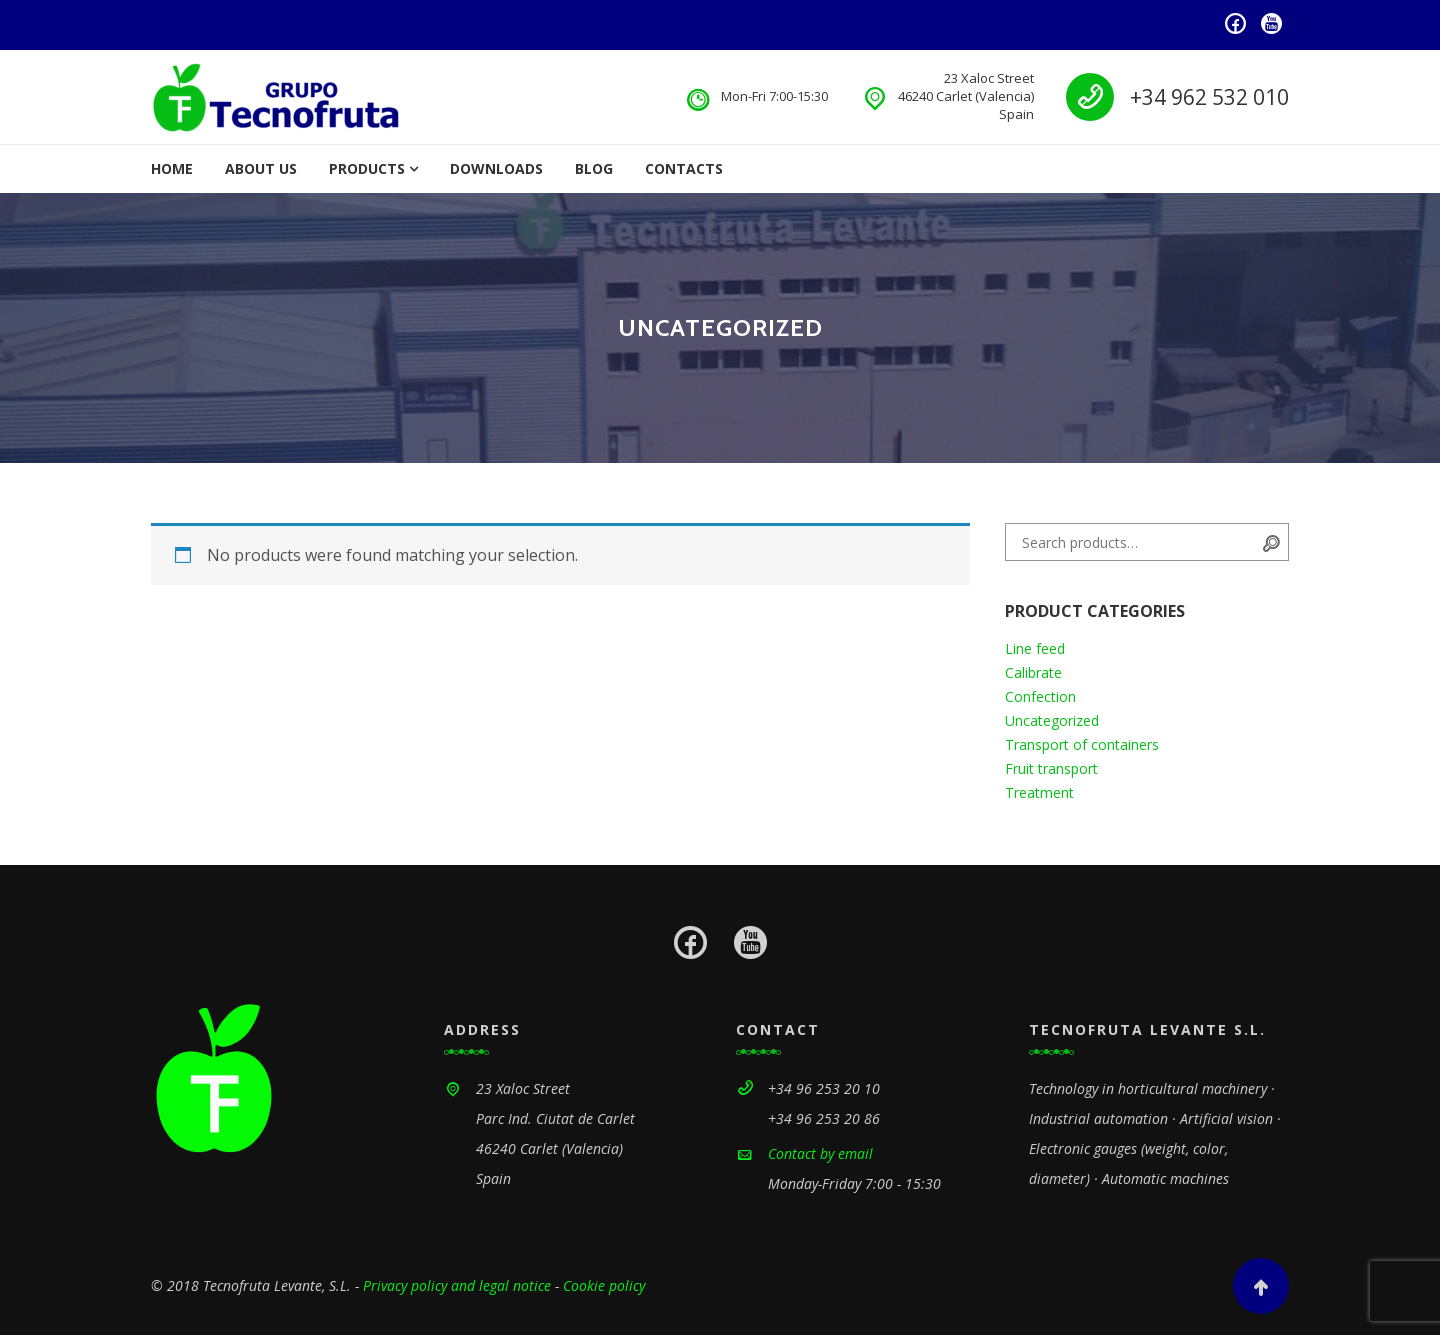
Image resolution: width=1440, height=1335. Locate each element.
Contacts (684, 168)
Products (367, 168)
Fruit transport (1051, 768)
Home (172, 168)
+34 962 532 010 (1209, 97)
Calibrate (1033, 672)
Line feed (1035, 648)
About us (261, 168)
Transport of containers (1082, 744)
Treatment (1039, 792)
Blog (594, 168)
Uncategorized (1052, 720)
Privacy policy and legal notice (457, 1285)
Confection (1040, 696)
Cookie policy (604, 1285)
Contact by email (820, 1153)
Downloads (496, 168)
